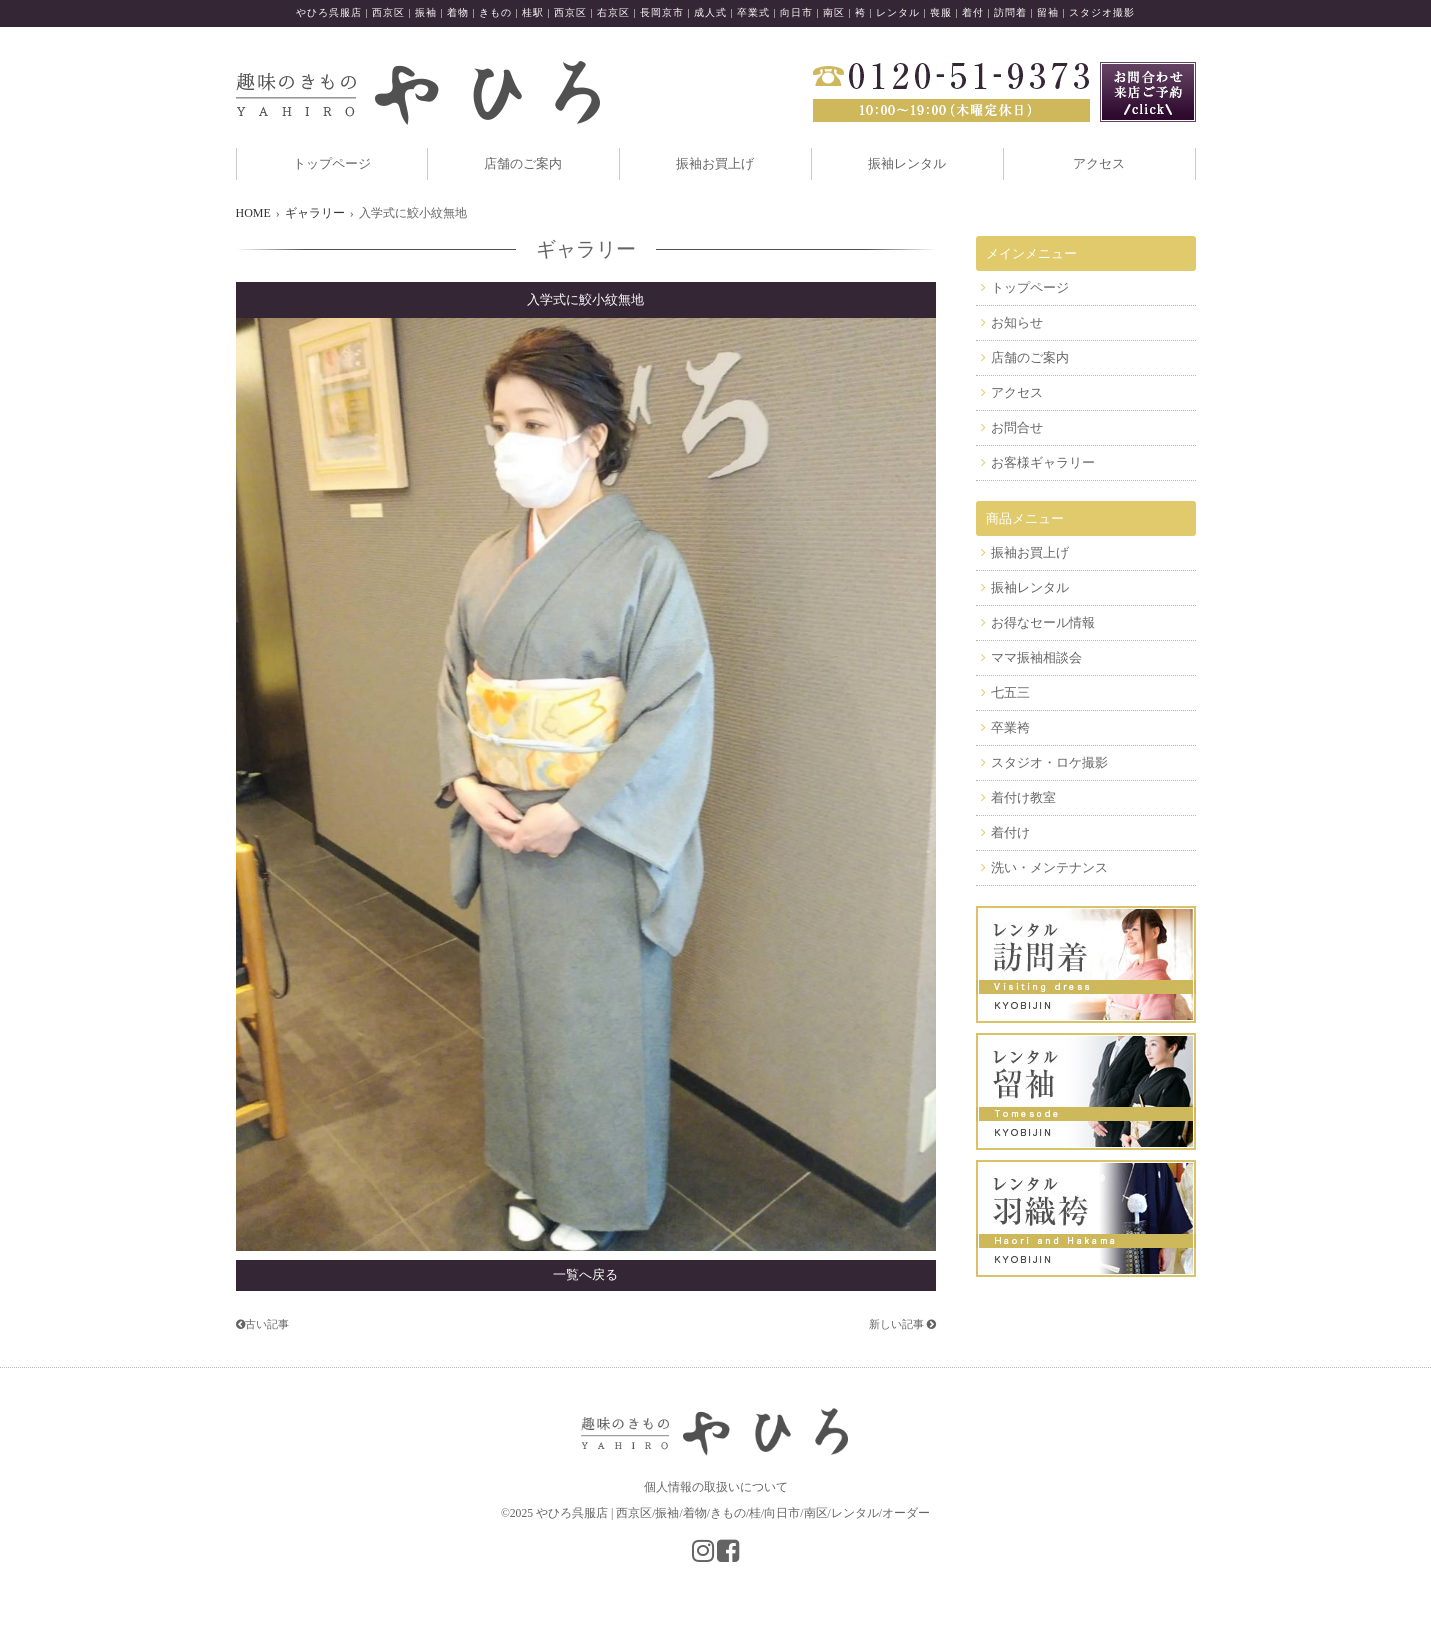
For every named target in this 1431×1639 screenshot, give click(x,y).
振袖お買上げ (715, 163)
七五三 (1010, 692)
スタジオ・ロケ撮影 (1049, 762)
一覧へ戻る (585, 1274)
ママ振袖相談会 (1036, 657)
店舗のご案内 (523, 163)
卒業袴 (1010, 727)
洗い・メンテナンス (1049, 867)
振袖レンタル (907, 163)
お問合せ (1017, 427)
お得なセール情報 (1043, 622)
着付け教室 (1023, 797)
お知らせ (1017, 322)
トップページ (332, 163)
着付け (1010, 832)
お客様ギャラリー (1043, 462)
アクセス (1099, 163)
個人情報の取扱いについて (716, 1487)
